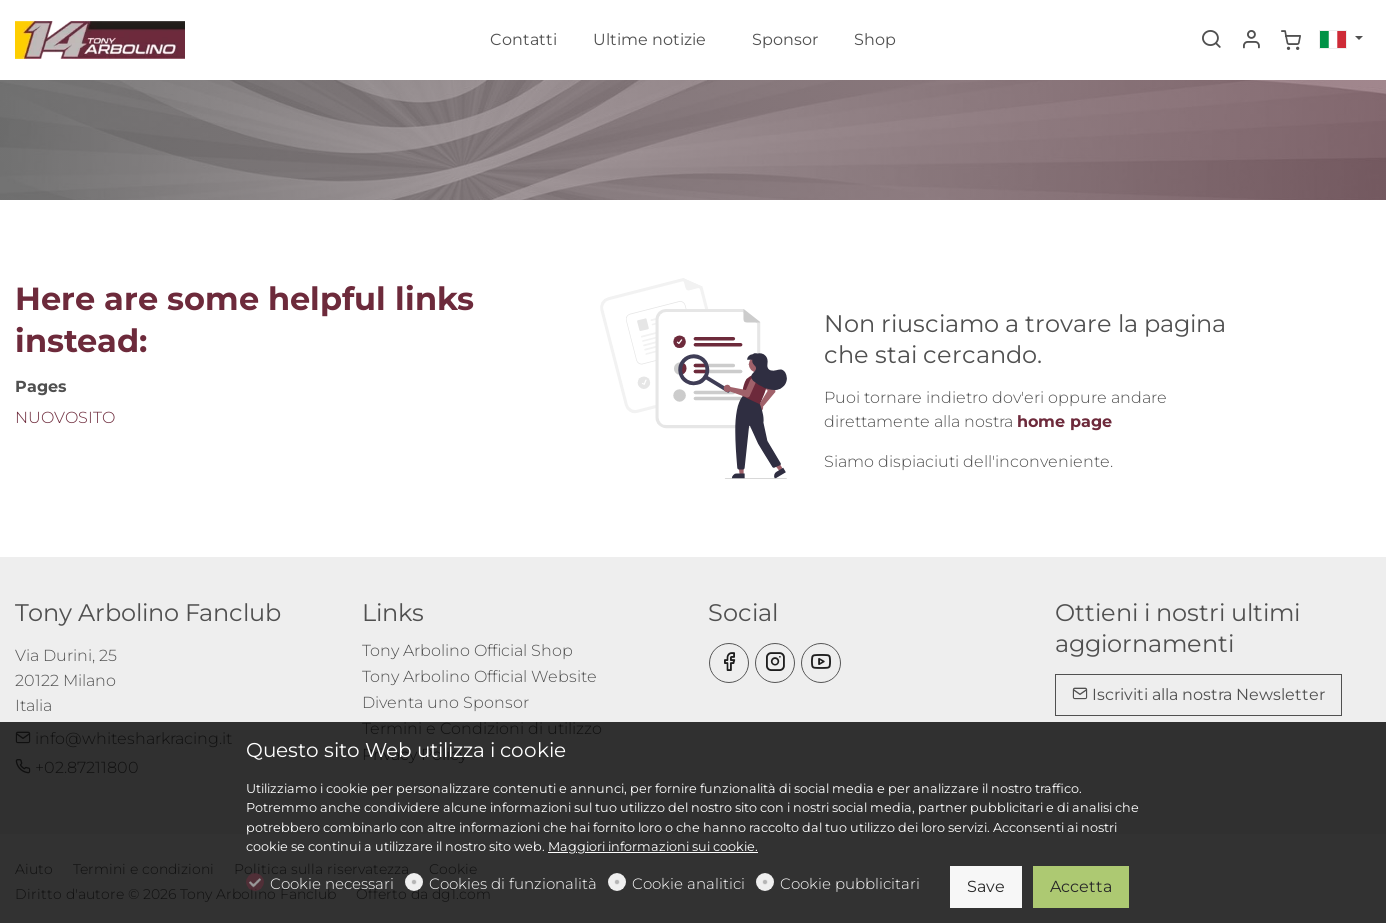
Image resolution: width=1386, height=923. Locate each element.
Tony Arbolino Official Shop (467, 650)
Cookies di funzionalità (513, 883)
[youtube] (821, 663)
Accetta (1081, 886)
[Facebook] (729, 663)
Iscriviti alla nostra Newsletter (1198, 694)
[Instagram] (775, 663)
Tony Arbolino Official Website (479, 676)
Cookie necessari (332, 883)
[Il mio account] (1251, 41)
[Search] (1211, 41)
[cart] (1291, 41)
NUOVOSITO (65, 417)
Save (986, 886)
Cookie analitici (688, 883)
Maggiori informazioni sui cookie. (653, 846)
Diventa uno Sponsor (445, 702)
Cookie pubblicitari (850, 883)
